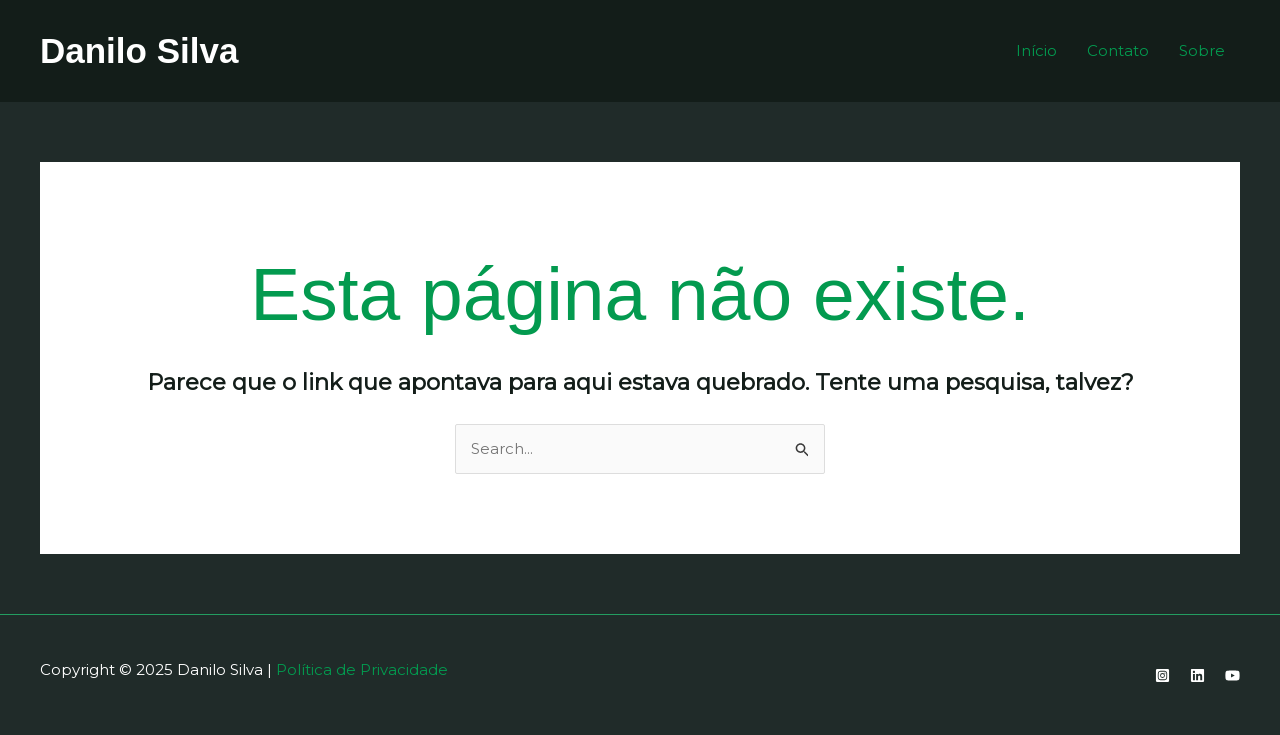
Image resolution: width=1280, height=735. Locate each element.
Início (1036, 50)
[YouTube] (1232, 675)
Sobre (1202, 50)
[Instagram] (1162, 675)
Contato (1118, 50)
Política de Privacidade (362, 669)
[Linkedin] (1197, 675)
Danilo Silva (139, 50)
